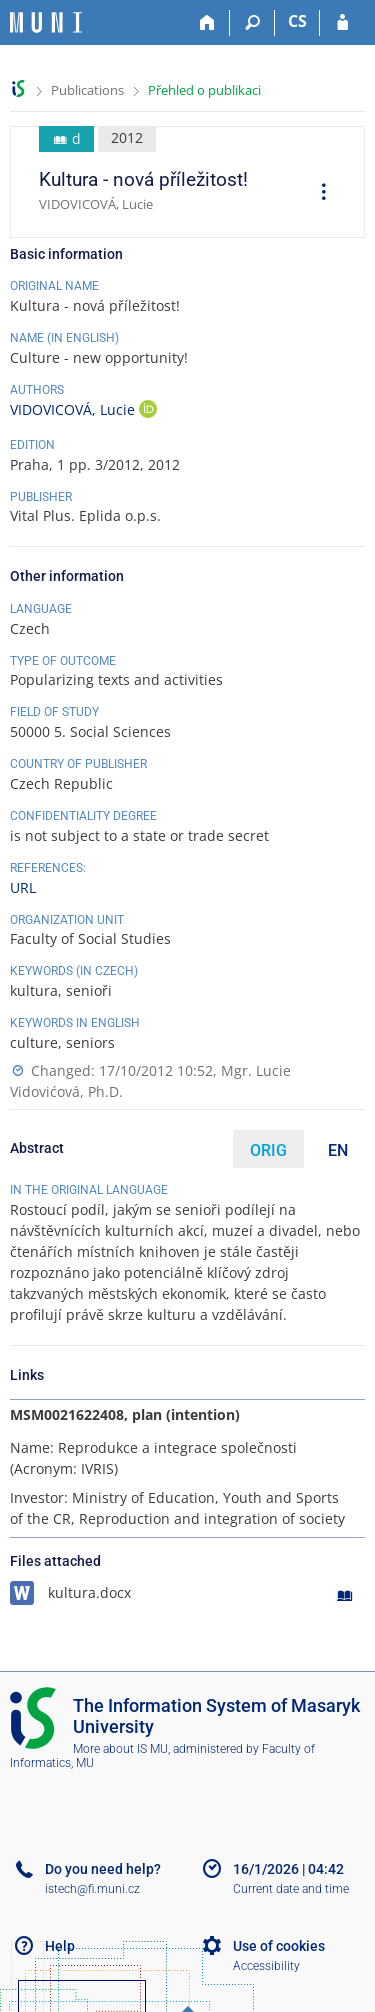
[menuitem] (317, 194)
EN (338, 1150)
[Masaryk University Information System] (46, 22)
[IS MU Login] (342, 23)
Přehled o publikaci (204, 90)
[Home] (207, 23)
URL (23, 887)
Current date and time (291, 1889)
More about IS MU (120, 1749)
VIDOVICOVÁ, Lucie (74, 409)
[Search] (252, 23)
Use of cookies (279, 1946)
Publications (87, 90)
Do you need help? (103, 1869)
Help (60, 1946)
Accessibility (266, 1966)
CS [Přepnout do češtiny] (297, 21)
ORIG (268, 1150)
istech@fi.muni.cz (92, 1889)
